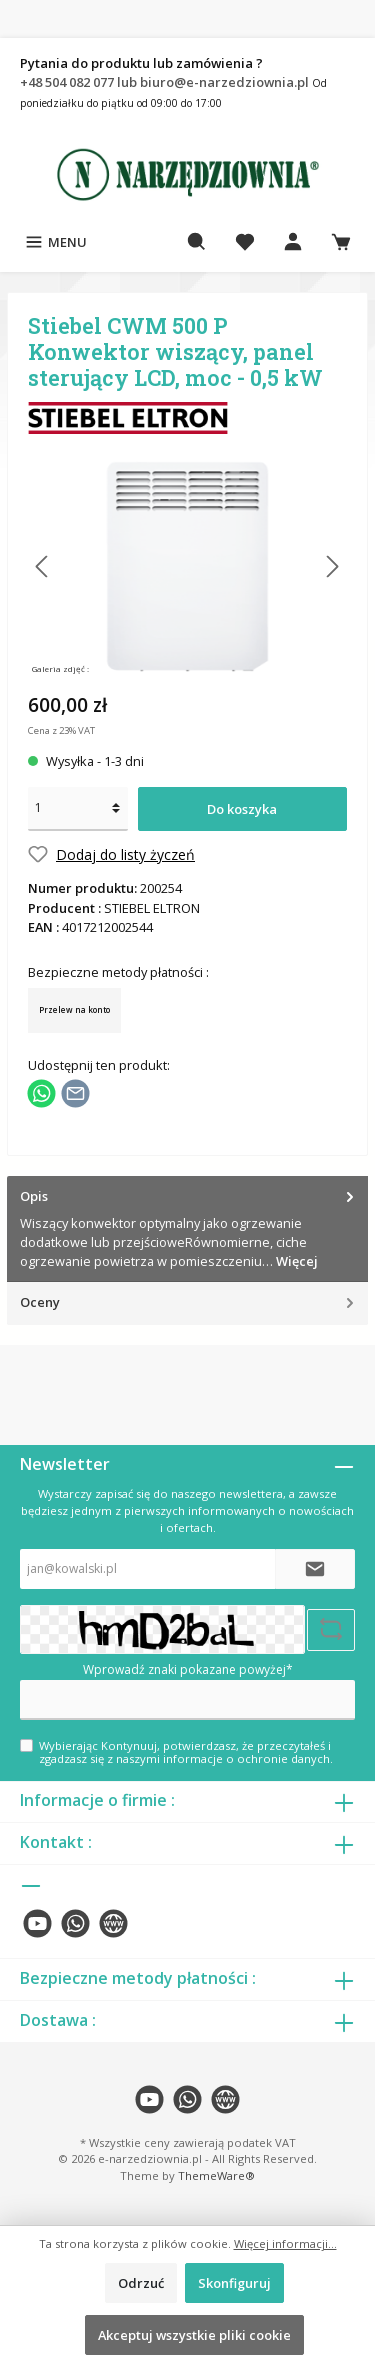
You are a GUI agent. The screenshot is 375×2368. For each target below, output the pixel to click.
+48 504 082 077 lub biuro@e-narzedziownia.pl (166, 82)
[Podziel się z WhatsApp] (41, 1092)
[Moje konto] (293, 242)
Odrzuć (141, 2283)
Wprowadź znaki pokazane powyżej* (188, 1669)
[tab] (187, 1229)
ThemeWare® (216, 2175)
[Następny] (332, 566)
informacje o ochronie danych (246, 1758)
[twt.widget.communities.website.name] (113, 1923)
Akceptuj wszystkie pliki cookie (194, 2335)
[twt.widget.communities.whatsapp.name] (75, 1923)
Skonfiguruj (234, 2283)
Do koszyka (242, 809)
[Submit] (315, 1569)
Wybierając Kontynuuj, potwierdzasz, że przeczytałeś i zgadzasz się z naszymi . (186, 1752)
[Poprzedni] (43, 566)
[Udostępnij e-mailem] (75, 1092)
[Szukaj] (197, 242)
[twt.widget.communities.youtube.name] (37, 1923)
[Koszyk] (341, 242)
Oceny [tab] (189, 1302)
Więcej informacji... (285, 2243)
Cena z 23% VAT (61, 730)
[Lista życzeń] (245, 242)
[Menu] (55, 242)
